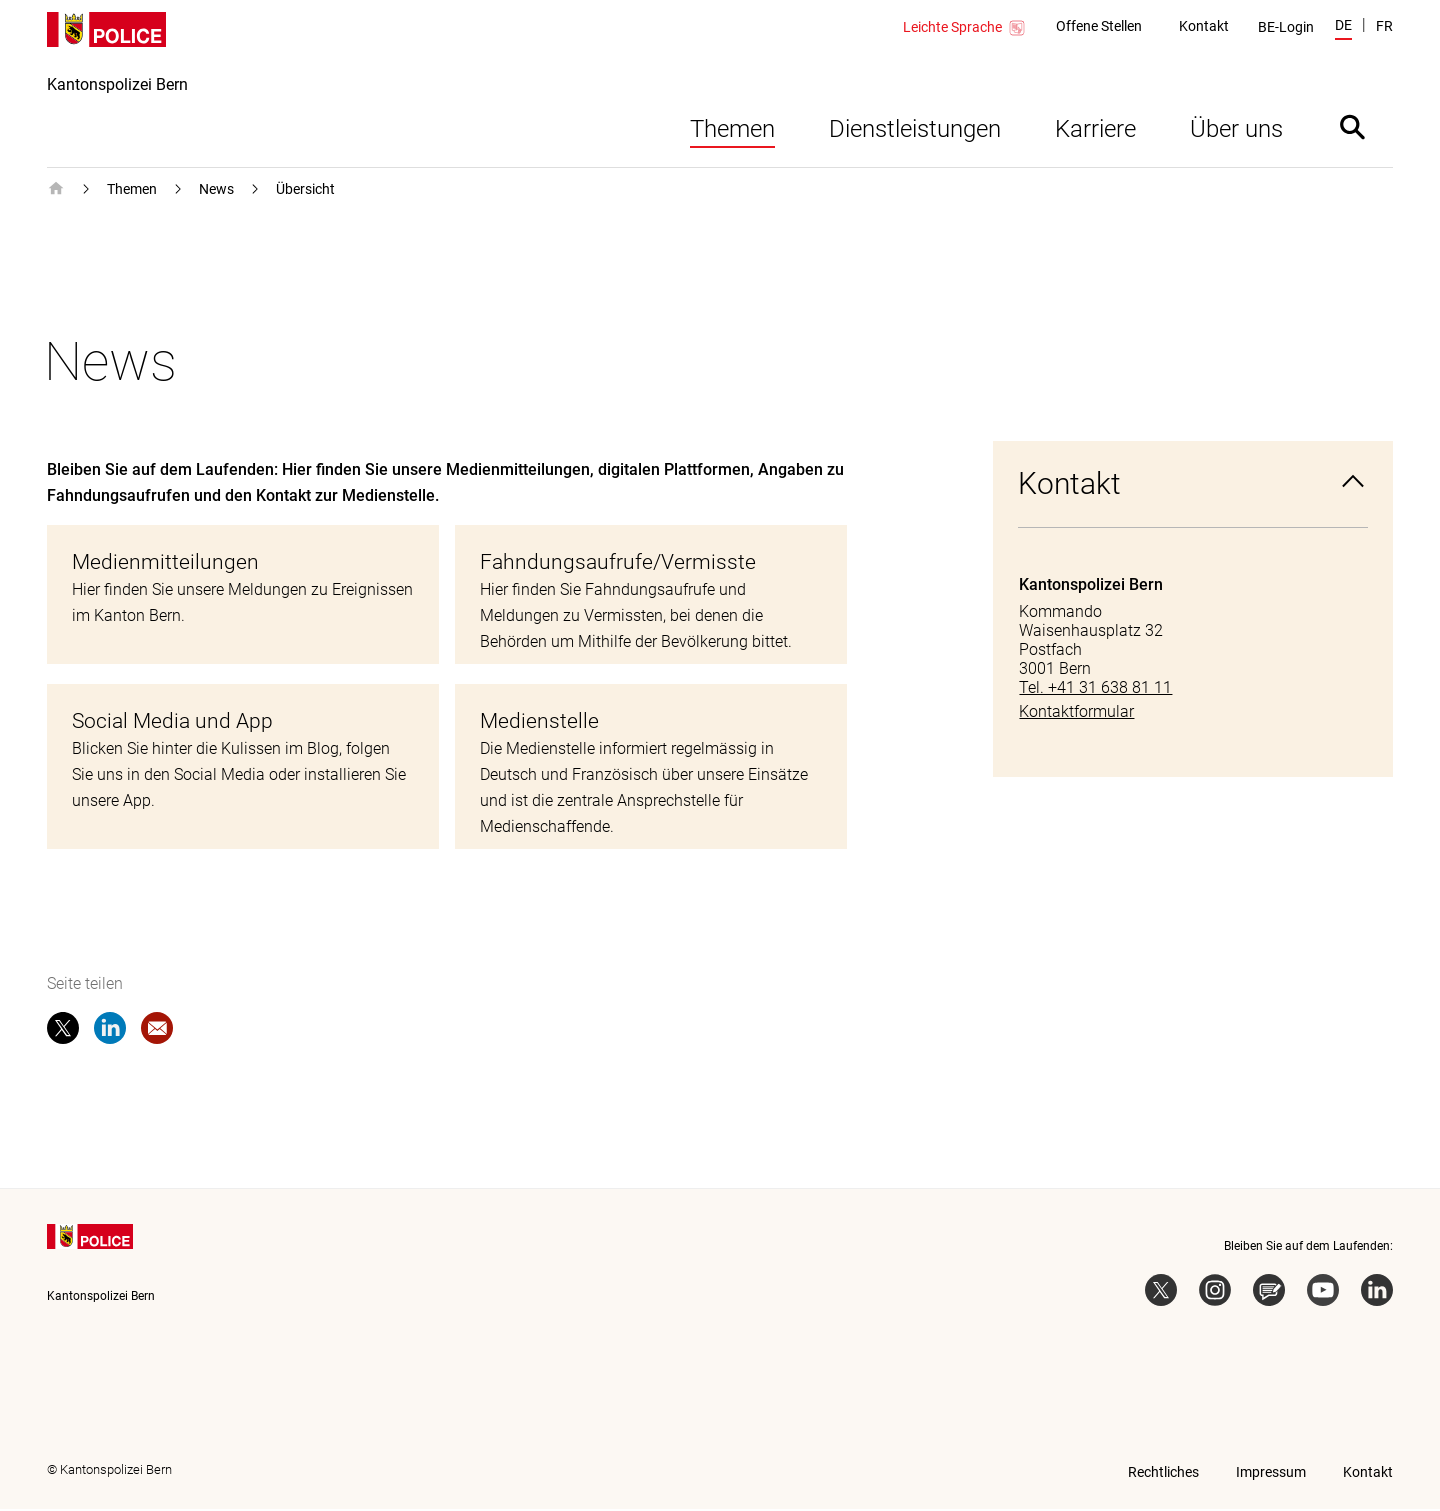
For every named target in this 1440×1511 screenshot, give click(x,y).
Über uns (1236, 131)
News (216, 191)
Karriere (1095, 131)
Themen (732, 131)
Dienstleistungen (915, 131)
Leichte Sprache (965, 28)
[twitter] (63, 1034)
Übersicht (305, 191)
